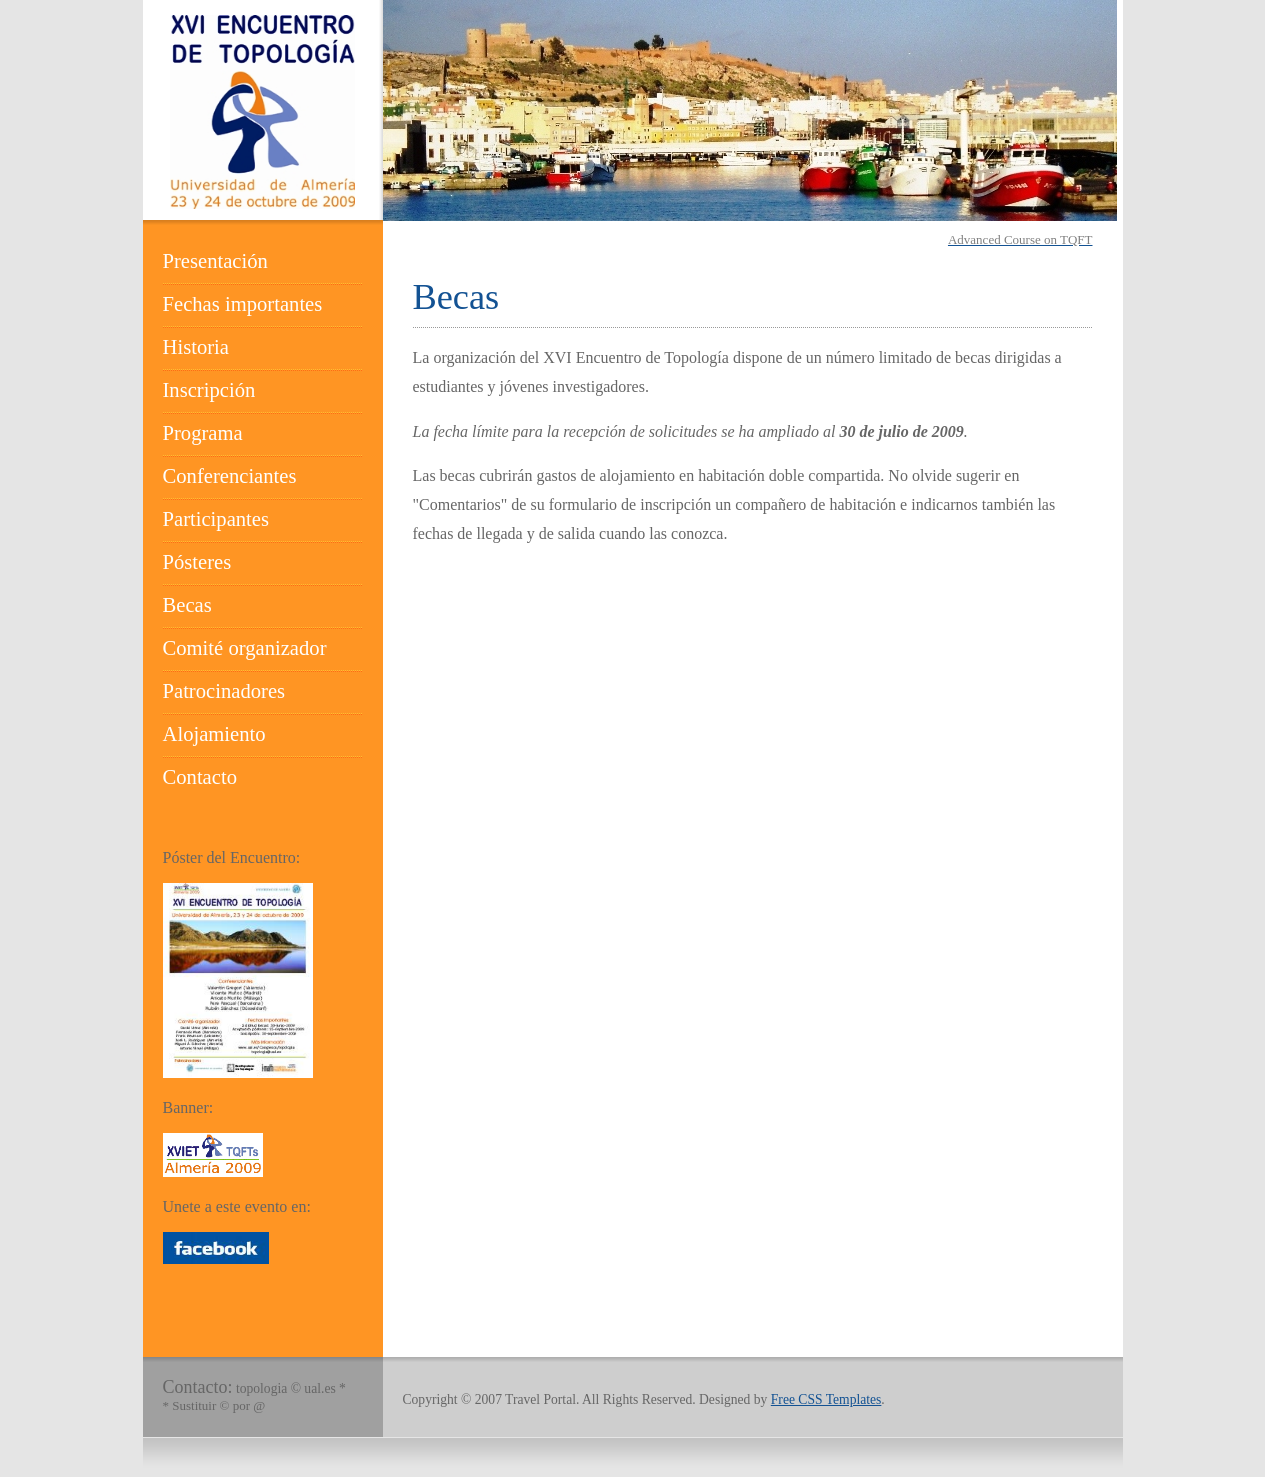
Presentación (215, 261)
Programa (203, 433)
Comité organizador (245, 648)
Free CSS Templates (826, 1399)
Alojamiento (214, 734)
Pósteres (197, 562)
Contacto (200, 777)
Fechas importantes (243, 304)
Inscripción (209, 390)
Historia (196, 347)
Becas (187, 605)
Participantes (216, 519)
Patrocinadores (224, 691)
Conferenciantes (230, 476)
